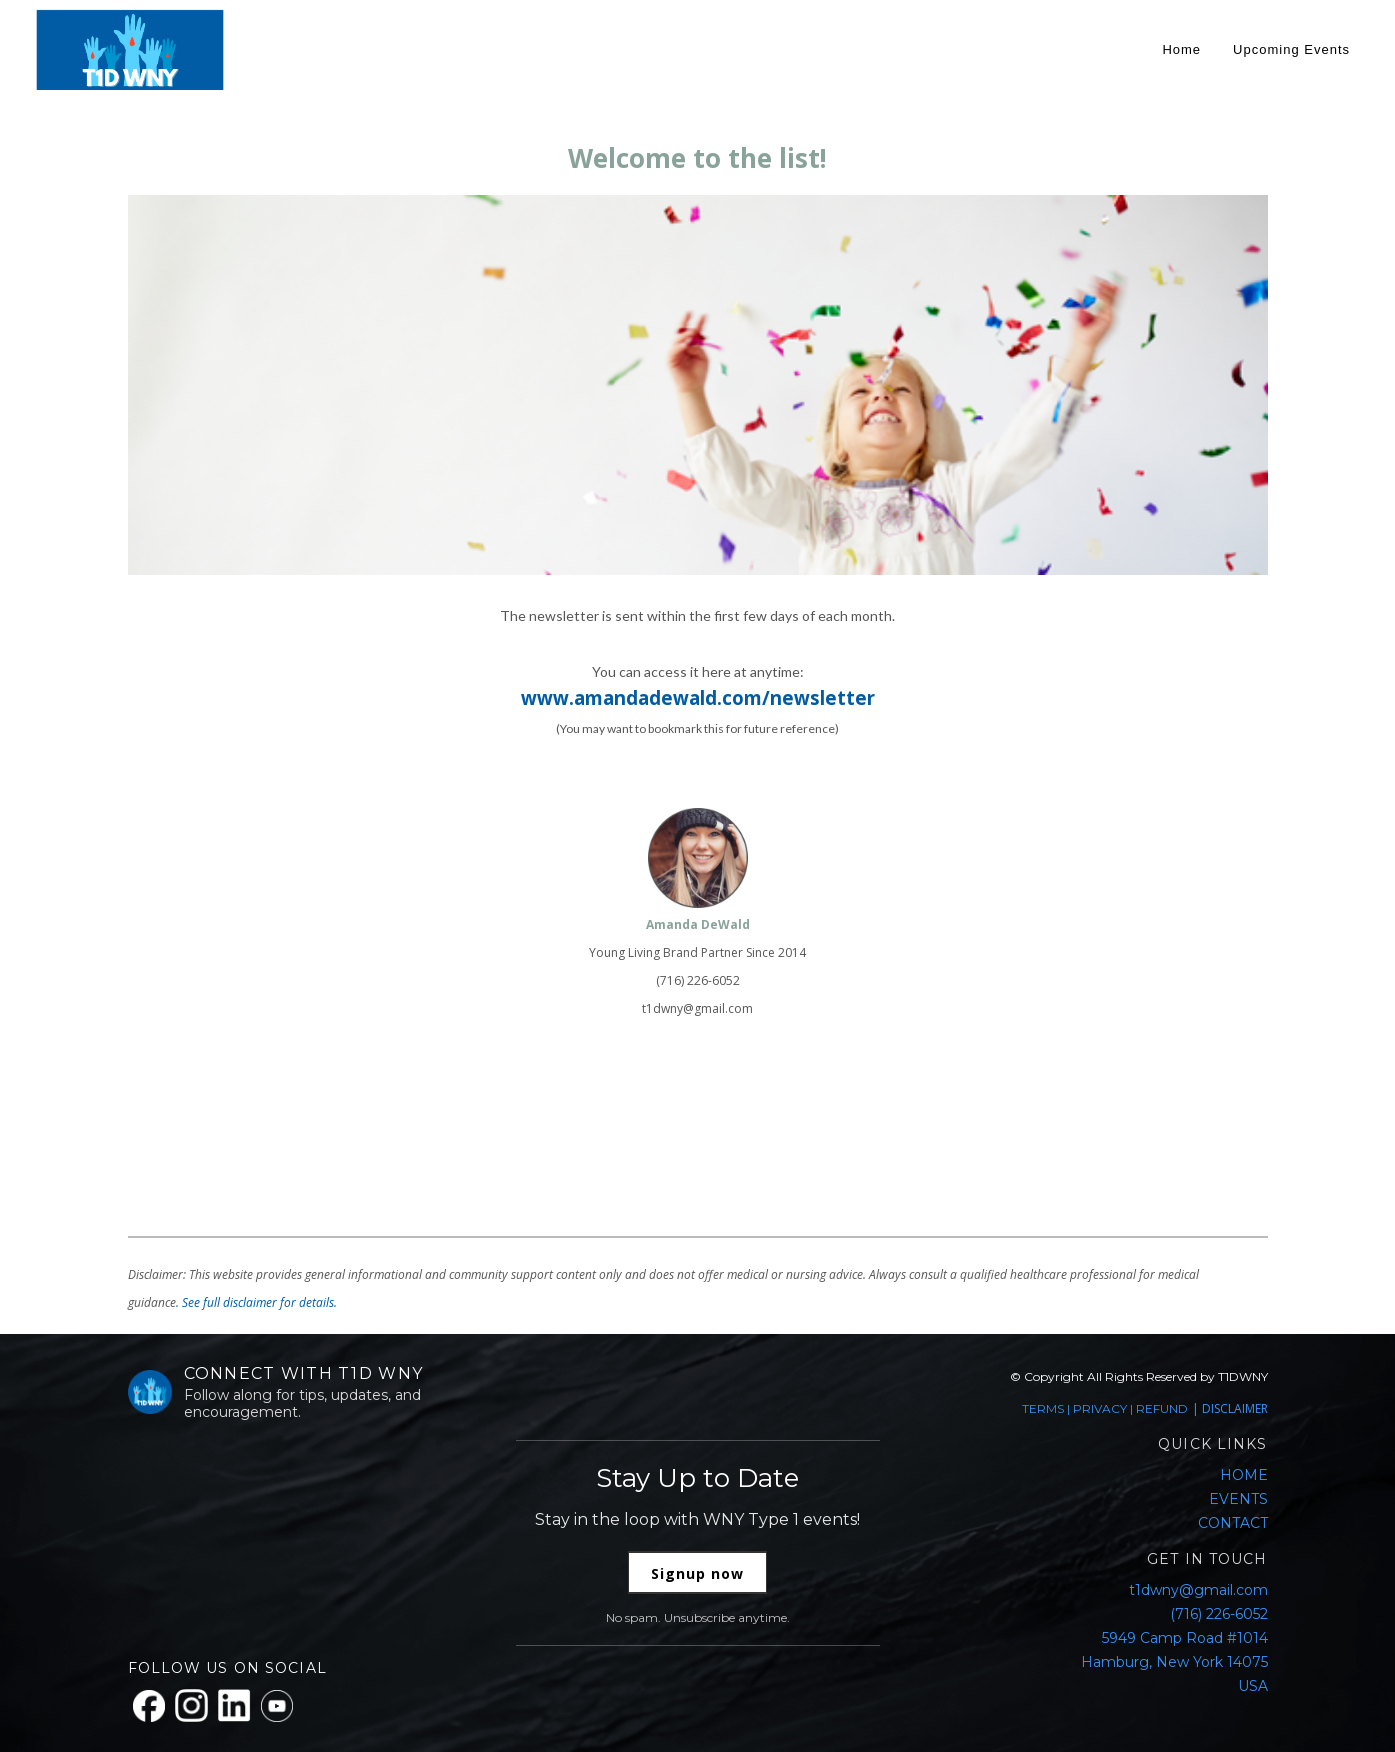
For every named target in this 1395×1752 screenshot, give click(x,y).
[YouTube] (277, 1706)
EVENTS (1238, 1499)
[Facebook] (149, 1706)
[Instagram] (191, 1705)
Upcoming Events (1291, 49)
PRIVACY (1100, 1408)
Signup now (697, 1573)
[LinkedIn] (234, 1705)
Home (1181, 49)
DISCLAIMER (1235, 1408)
